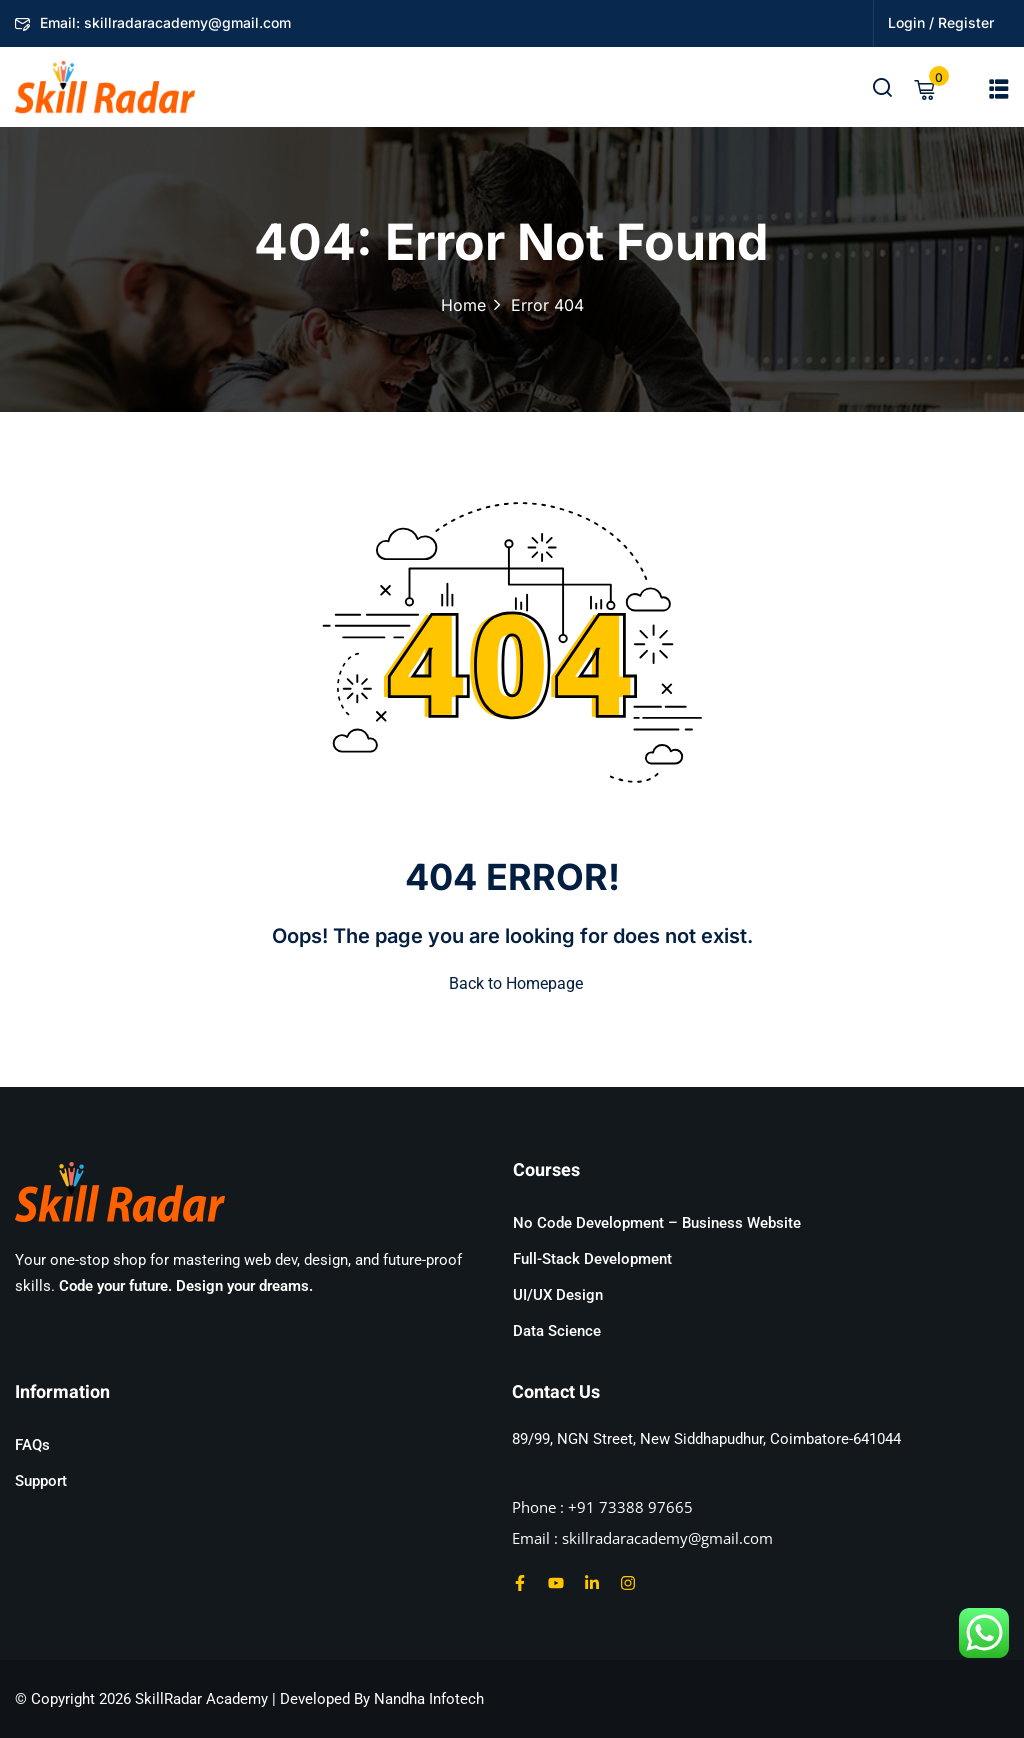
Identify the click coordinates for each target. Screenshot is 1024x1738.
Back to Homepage (512, 983)
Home (463, 305)
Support (41, 1481)
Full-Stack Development (592, 1259)
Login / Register (941, 22)
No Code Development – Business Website (657, 1223)
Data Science (557, 1331)
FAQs (32, 1445)
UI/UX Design (558, 1295)
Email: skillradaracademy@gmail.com (153, 22)
